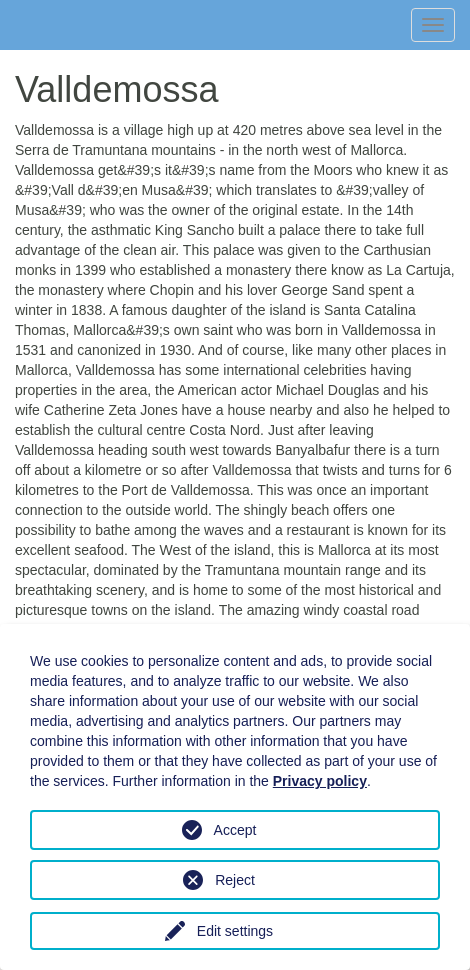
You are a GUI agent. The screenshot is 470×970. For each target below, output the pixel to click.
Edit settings (235, 931)
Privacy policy (320, 781)
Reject (235, 880)
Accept (235, 830)
